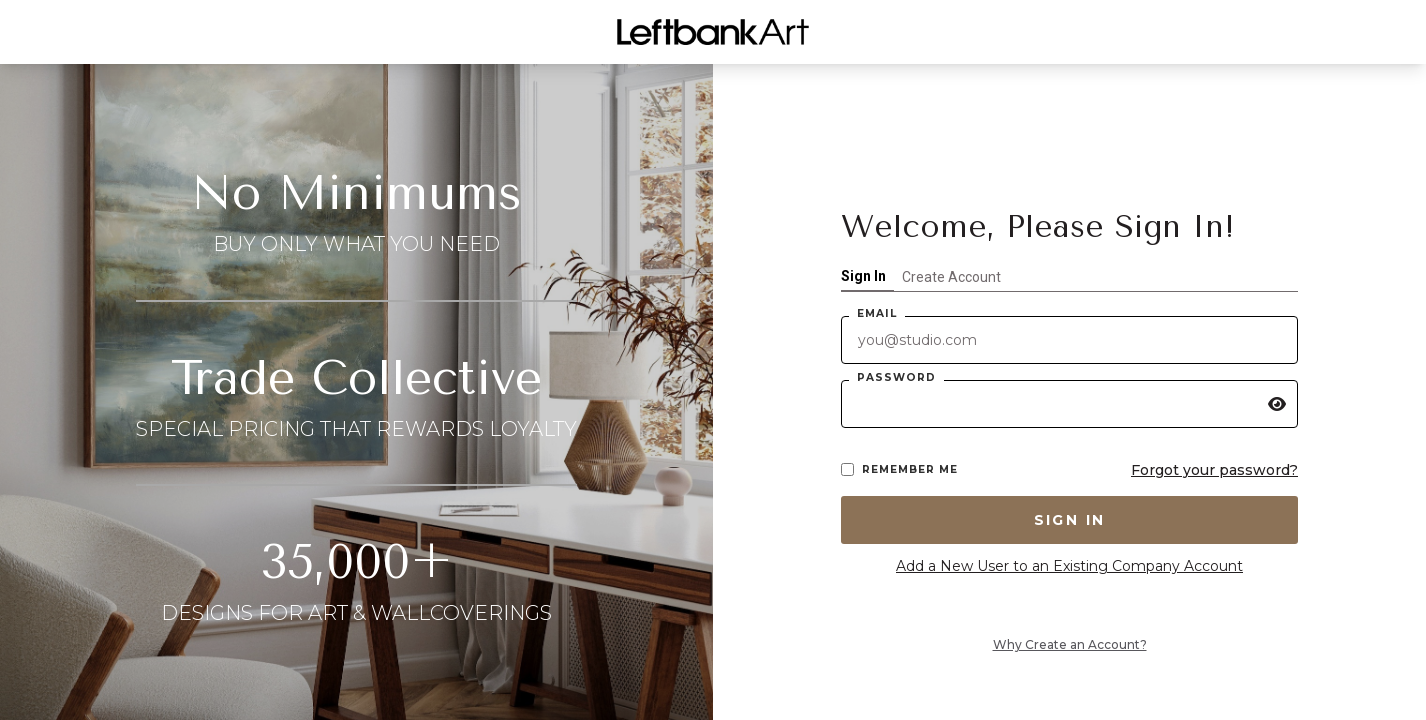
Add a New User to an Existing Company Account (1069, 566)
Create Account (951, 277)
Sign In (863, 276)
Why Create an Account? (1070, 644)
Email (877, 313)
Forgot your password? (1214, 470)
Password (896, 377)
